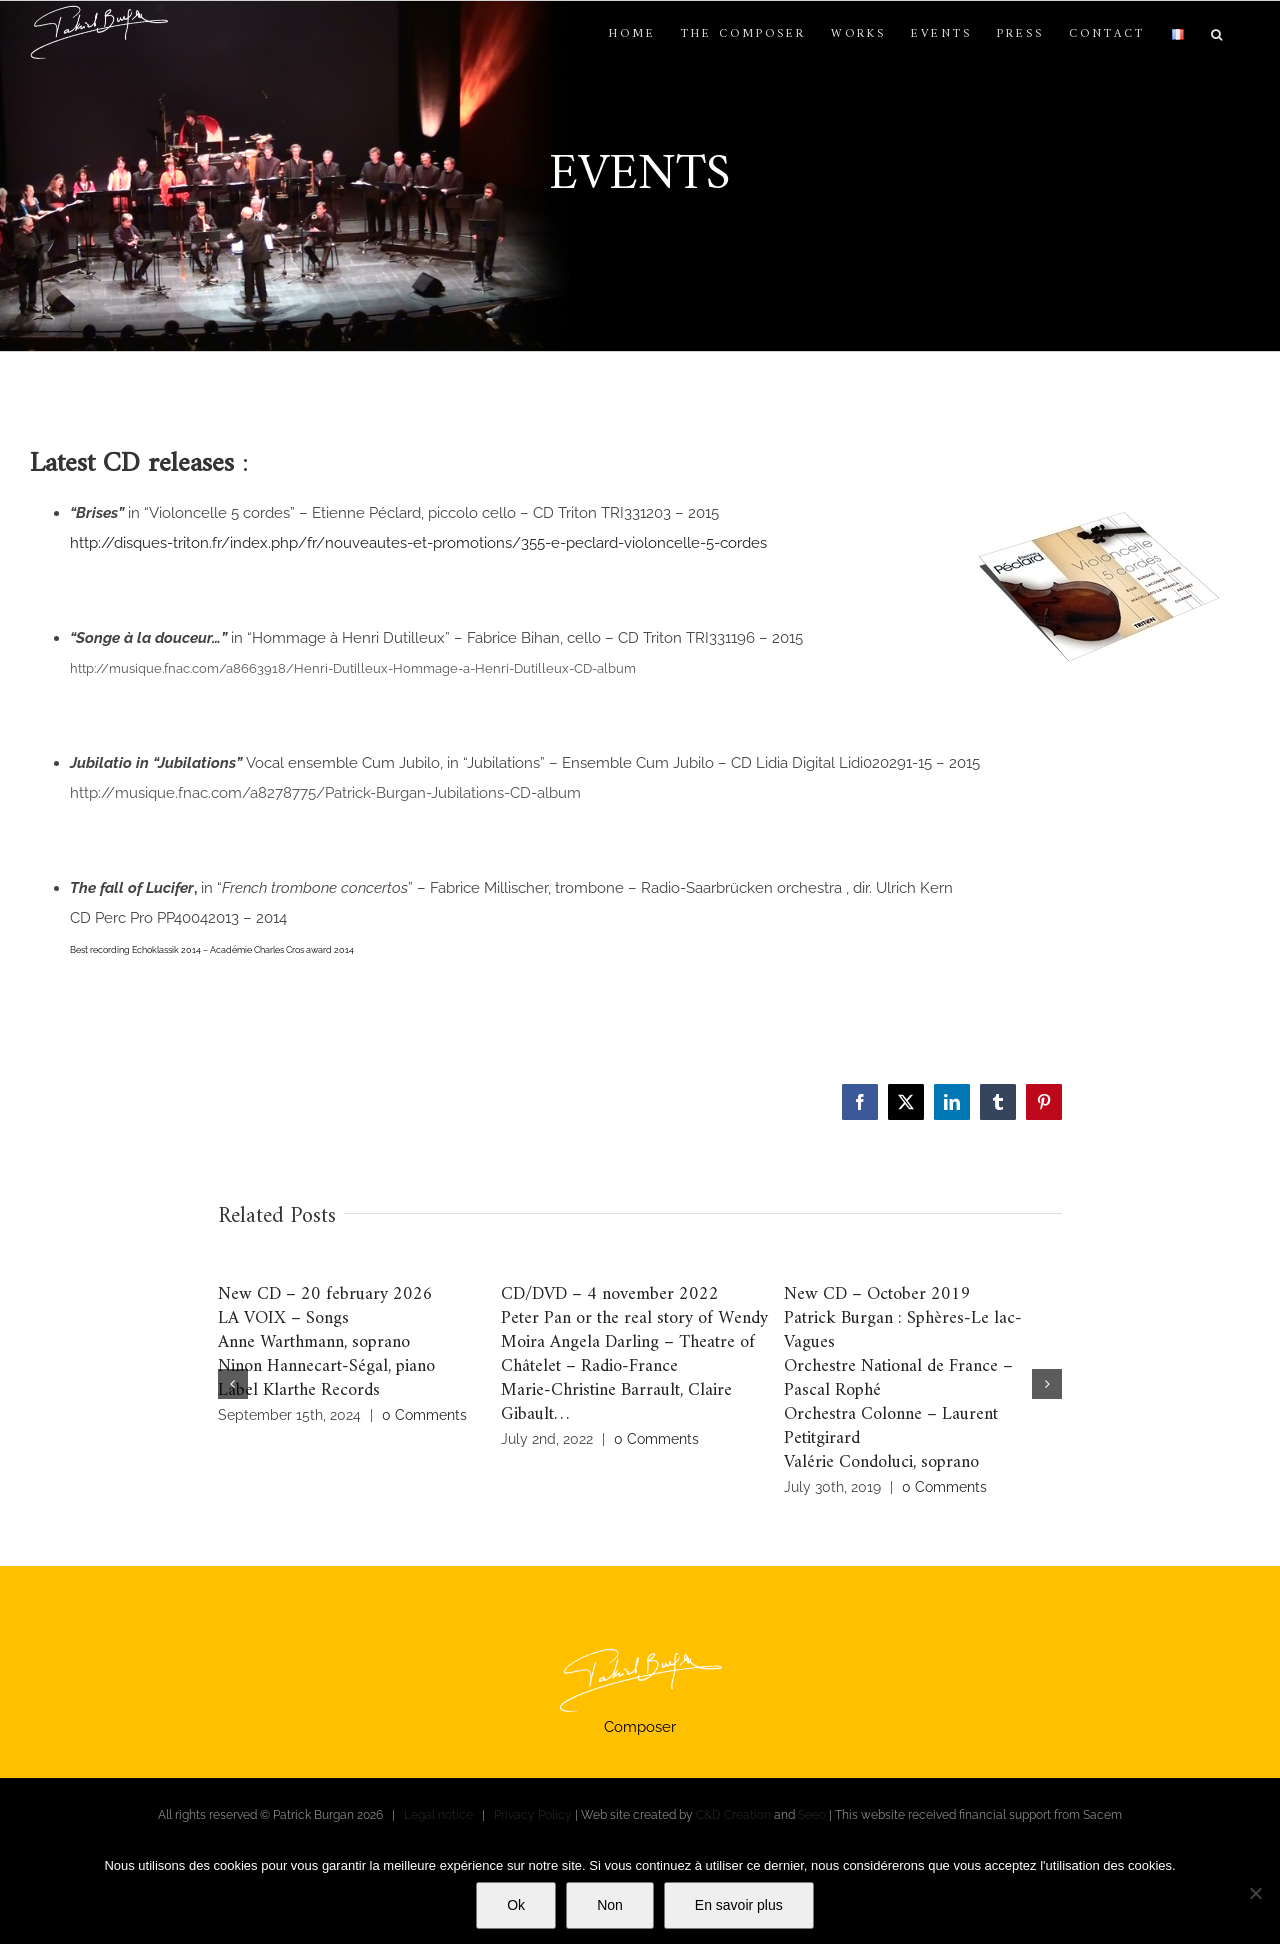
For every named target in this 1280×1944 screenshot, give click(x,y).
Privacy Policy (533, 1815)
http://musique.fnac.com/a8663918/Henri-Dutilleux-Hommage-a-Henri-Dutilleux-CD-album (353, 668)
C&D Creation (733, 1815)
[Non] (1255, 1893)
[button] (1218, 35)
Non (610, 1905)
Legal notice (438, 1815)
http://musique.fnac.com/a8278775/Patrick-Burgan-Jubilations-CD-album (325, 793)
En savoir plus (739, 1905)
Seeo (812, 1815)
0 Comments (424, 1415)
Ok (516, 1905)
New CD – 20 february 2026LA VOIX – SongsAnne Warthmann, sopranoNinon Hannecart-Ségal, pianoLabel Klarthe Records (326, 1342)
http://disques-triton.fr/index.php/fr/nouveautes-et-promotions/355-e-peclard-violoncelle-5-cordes (418, 543)
